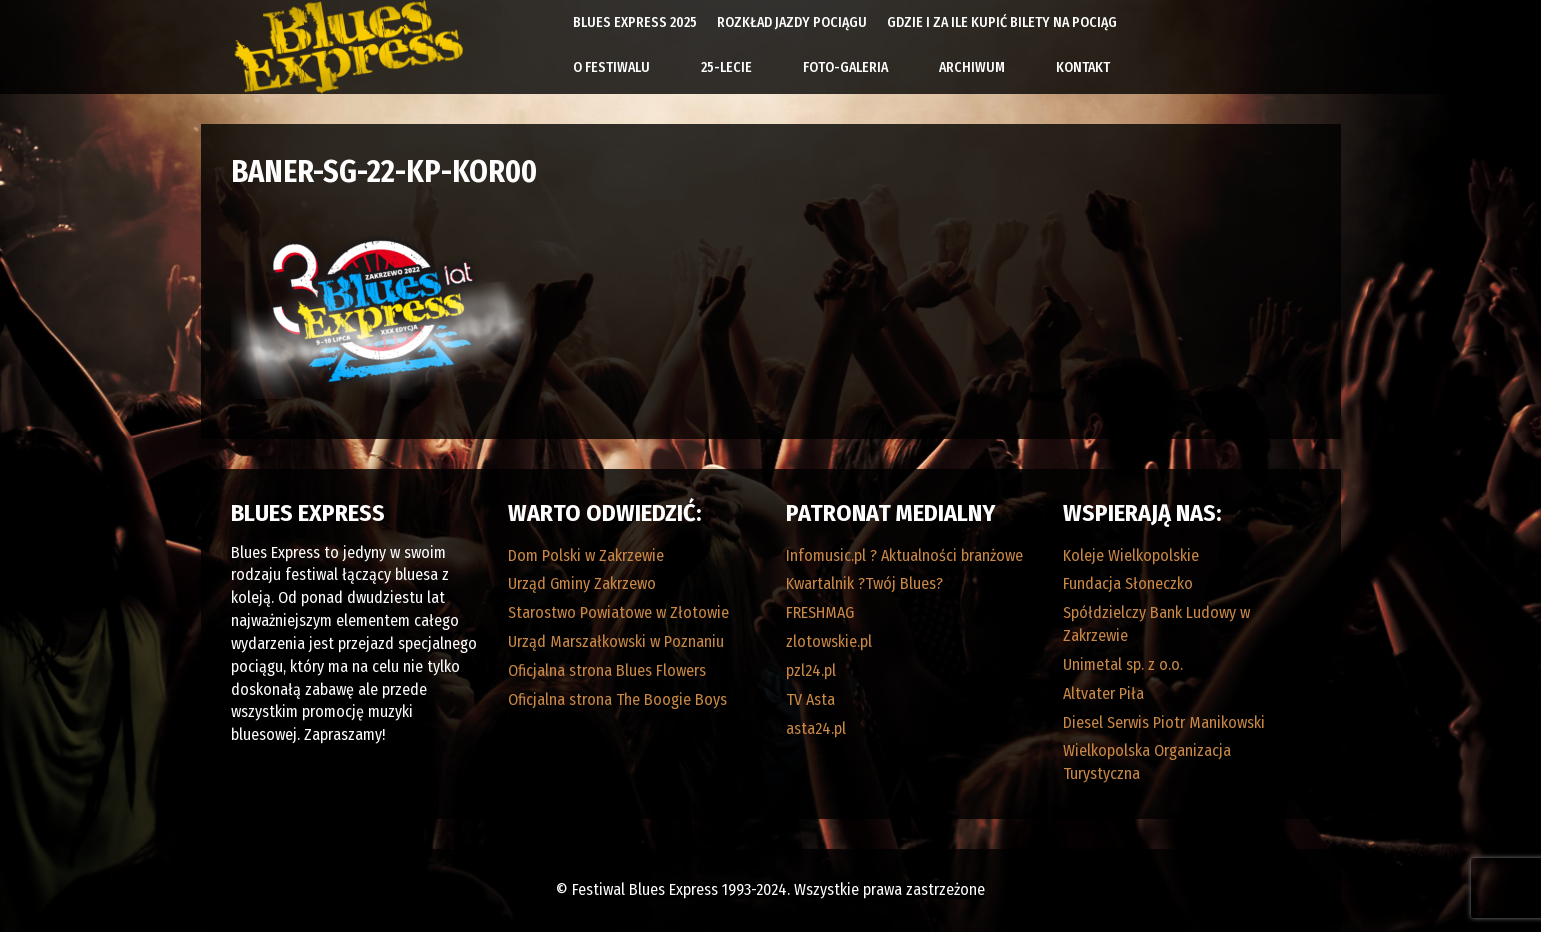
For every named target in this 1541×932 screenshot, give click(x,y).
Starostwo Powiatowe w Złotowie (618, 612)
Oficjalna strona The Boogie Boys (617, 699)
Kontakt (1083, 67)
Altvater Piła (1103, 693)
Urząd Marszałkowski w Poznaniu (616, 641)
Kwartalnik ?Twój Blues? (864, 583)
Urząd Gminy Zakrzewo (582, 583)
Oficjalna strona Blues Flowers (607, 670)
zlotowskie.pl (829, 641)
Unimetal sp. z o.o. (1123, 664)
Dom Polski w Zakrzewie (586, 555)
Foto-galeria (845, 67)
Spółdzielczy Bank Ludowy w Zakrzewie (1156, 624)
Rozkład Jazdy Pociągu (792, 22)
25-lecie (726, 67)
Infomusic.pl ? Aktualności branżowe (904, 555)
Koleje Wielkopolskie (1131, 555)
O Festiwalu (611, 67)
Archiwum (972, 67)
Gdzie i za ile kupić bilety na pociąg (1002, 22)
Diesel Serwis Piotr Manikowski (1164, 722)
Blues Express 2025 (635, 22)
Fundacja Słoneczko (1128, 583)
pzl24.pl (811, 670)
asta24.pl (816, 728)
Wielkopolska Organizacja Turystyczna (1147, 762)
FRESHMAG (820, 612)
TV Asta (810, 699)
